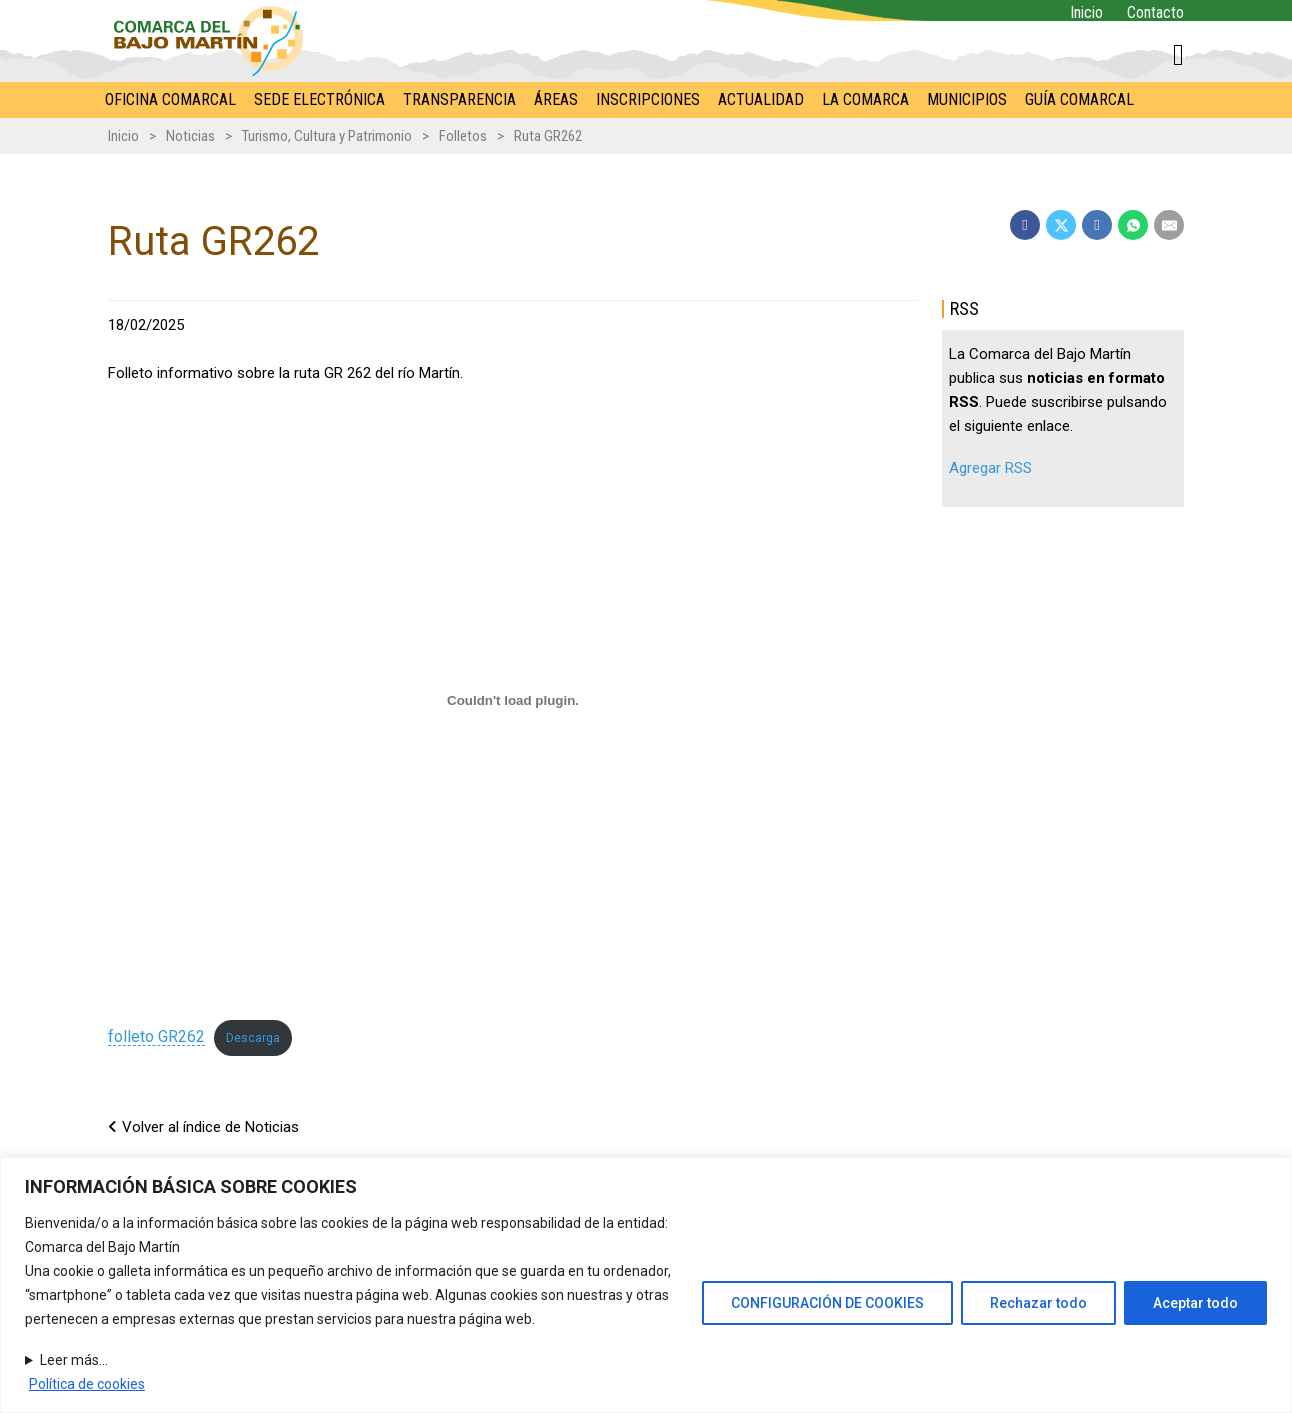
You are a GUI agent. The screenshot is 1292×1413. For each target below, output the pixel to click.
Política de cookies (87, 1384)
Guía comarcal (1079, 99)
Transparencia (459, 99)
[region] (646, 1285)
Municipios (967, 99)
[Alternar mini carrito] (1178, 55)
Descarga (253, 1038)
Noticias (190, 136)
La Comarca (865, 99)
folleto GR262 (156, 1036)
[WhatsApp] (1133, 225)
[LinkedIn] (1097, 225)
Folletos (463, 136)
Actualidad (761, 99)
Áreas (556, 99)
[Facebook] (1025, 225)
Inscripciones (648, 99)
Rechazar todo (1038, 1303)
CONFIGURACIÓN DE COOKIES (827, 1303)
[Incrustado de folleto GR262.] (513, 700)
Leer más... (74, 1360)
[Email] (1169, 225)
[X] (1061, 225)
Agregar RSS (990, 468)
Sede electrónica (319, 99)
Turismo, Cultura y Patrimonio (327, 136)
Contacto (1155, 12)
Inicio (1086, 12)
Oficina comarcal (170, 99)
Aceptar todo (1195, 1303)
